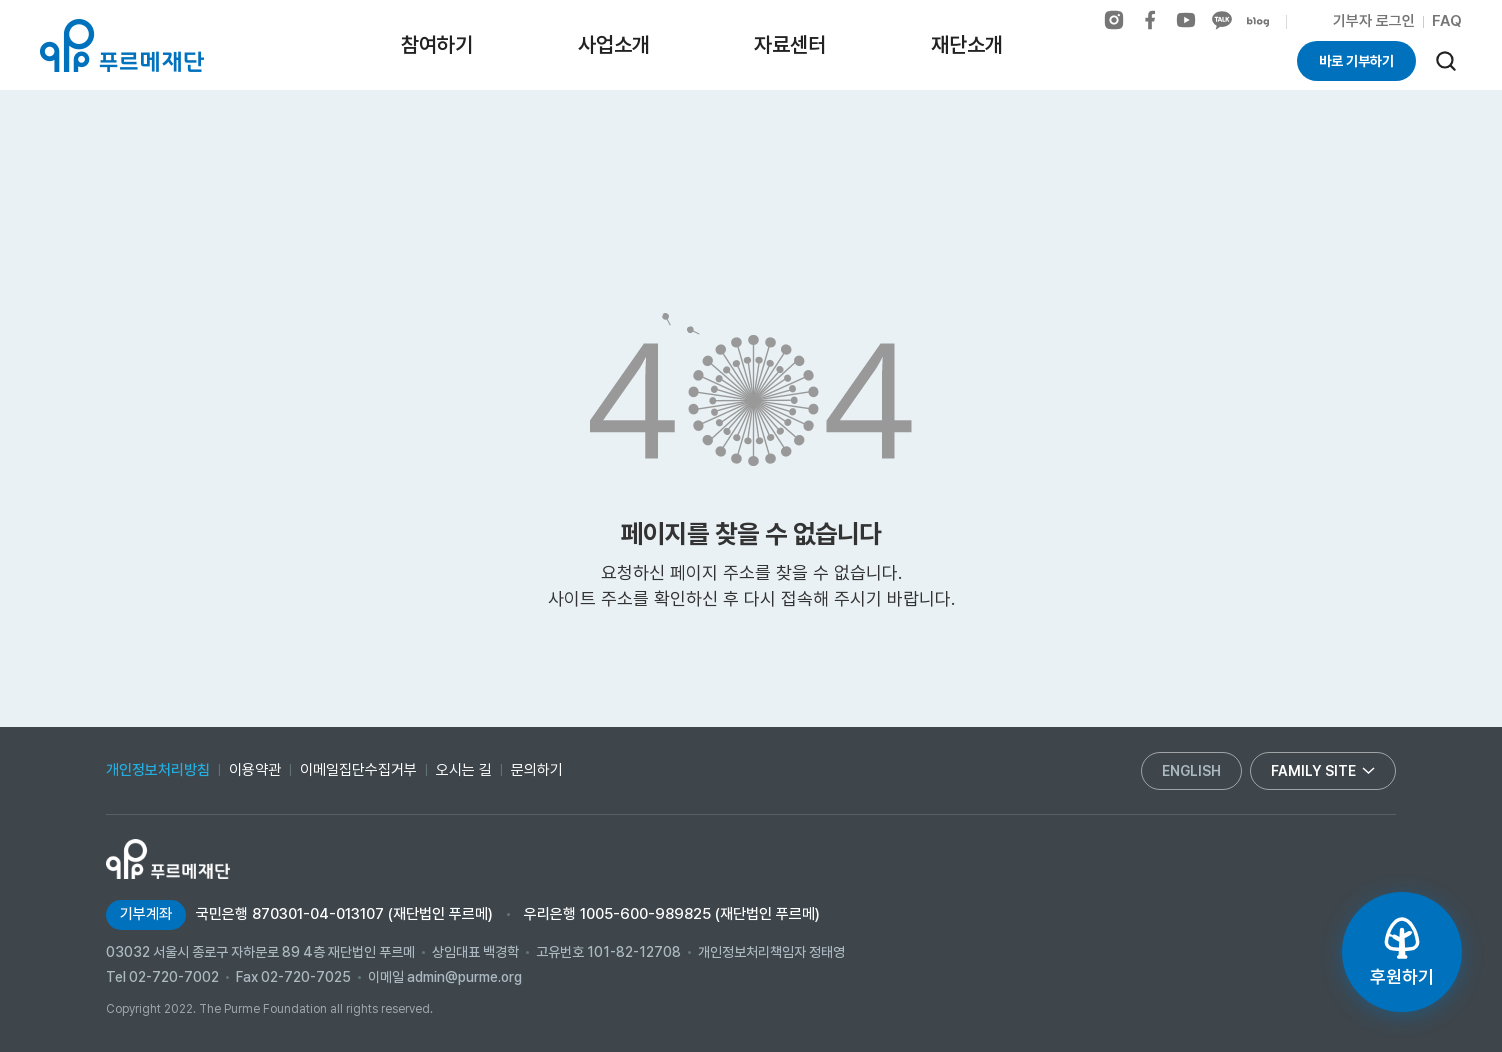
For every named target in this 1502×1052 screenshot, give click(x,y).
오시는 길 (464, 770)
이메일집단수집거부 (358, 770)
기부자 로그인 (1374, 21)
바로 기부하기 (1356, 61)
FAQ (1447, 21)
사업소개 (614, 44)
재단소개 (967, 44)
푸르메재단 (122, 45)
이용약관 (255, 770)
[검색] (1446, 61)
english (1191, 771)
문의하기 (537, 770)
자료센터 (790, 44)
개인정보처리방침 (158, 770)
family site (1323, 771)
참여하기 (437, 44)
